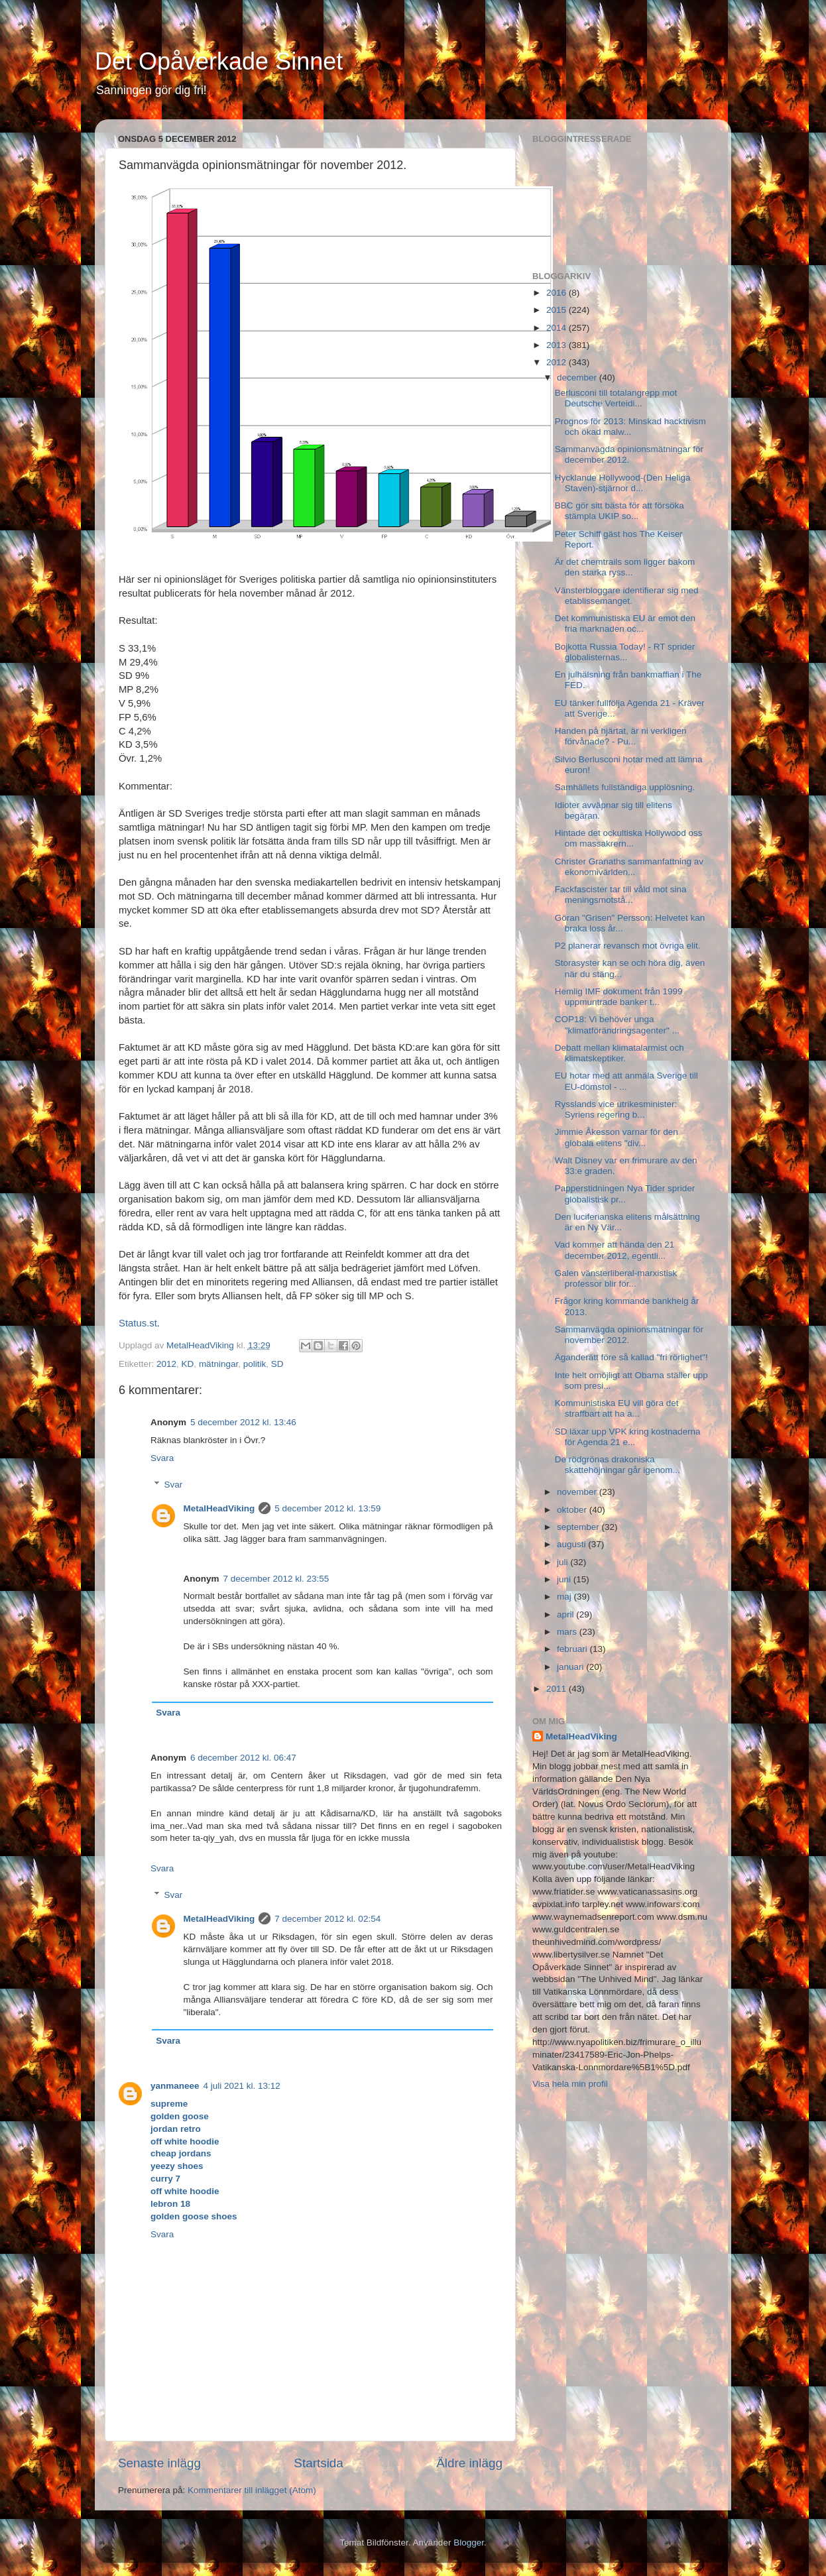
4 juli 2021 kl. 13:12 (242, 2086)
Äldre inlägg (469, 2463)
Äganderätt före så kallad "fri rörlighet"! (631, 1357)
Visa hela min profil (570, 2084)
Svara (162, 1458)
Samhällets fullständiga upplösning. (625, 787)
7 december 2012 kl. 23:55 (276, 1579)
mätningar (218, 1364)
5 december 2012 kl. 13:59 (327, 1508)
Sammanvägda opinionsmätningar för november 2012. (629, 1334)
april (566, 1614)
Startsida (318, 2463)
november (578, 1492)
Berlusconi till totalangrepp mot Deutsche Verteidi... (616, 398)
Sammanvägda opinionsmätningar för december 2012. (629, 454)
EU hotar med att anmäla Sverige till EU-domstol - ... (626, 1081)
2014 (557, 328)
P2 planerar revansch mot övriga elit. (628, 946)
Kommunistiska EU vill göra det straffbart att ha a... (617, 1408)
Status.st (138, 1323)
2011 (557, 1689)
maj (565, 1597)
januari (571, 1667)
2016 (557, 293)
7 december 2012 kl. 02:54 (327, 1919)
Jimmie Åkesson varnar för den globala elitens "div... (616, 1137)
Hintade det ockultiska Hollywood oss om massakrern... (629, 838)
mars (568, 1632)
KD (188, 1364)
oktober (573, 1510)
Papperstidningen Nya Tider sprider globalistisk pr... (625, 1193)
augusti (572, 1544)
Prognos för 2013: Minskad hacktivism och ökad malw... (630, 426)
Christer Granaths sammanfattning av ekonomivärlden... (629, 866)
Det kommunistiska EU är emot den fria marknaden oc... (625, 623)
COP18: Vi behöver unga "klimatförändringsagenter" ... (617, 1024)
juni (565, 1579)
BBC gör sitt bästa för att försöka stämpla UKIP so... (619, 510)
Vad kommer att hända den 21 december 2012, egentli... (615, 1250)
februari (573, 1649)
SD (277, 1364)
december (578, 377)
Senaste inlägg (159, 2463)
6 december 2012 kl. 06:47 (243, 1758)
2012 (166, 1364)
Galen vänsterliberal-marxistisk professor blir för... (616, 1278)
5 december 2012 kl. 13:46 (243, 1422)
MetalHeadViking (219, 1508)
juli (563, 1562)
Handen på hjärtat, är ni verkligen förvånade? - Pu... (621, 736)
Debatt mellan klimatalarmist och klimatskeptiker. (619, 1053)
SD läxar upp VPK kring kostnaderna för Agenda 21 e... (628, 1437)
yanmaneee (175, 2086)
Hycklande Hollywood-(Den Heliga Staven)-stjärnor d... (623, 483)
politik (254, 1364)
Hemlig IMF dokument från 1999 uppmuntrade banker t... (619, 996)
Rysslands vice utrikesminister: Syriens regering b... (616, 1109)
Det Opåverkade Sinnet (219, 61)
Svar (173, 1485)
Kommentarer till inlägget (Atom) (252, 2490)
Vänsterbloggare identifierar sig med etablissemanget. (627, 595)
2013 (557, 345)
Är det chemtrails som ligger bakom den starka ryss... (625, 567)
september (579, 1527)
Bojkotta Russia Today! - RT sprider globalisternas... (625, 652)
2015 (557, 310)
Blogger (468, 2542)
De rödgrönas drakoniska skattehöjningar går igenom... (617, 1464)
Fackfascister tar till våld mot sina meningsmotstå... (621, 894)
